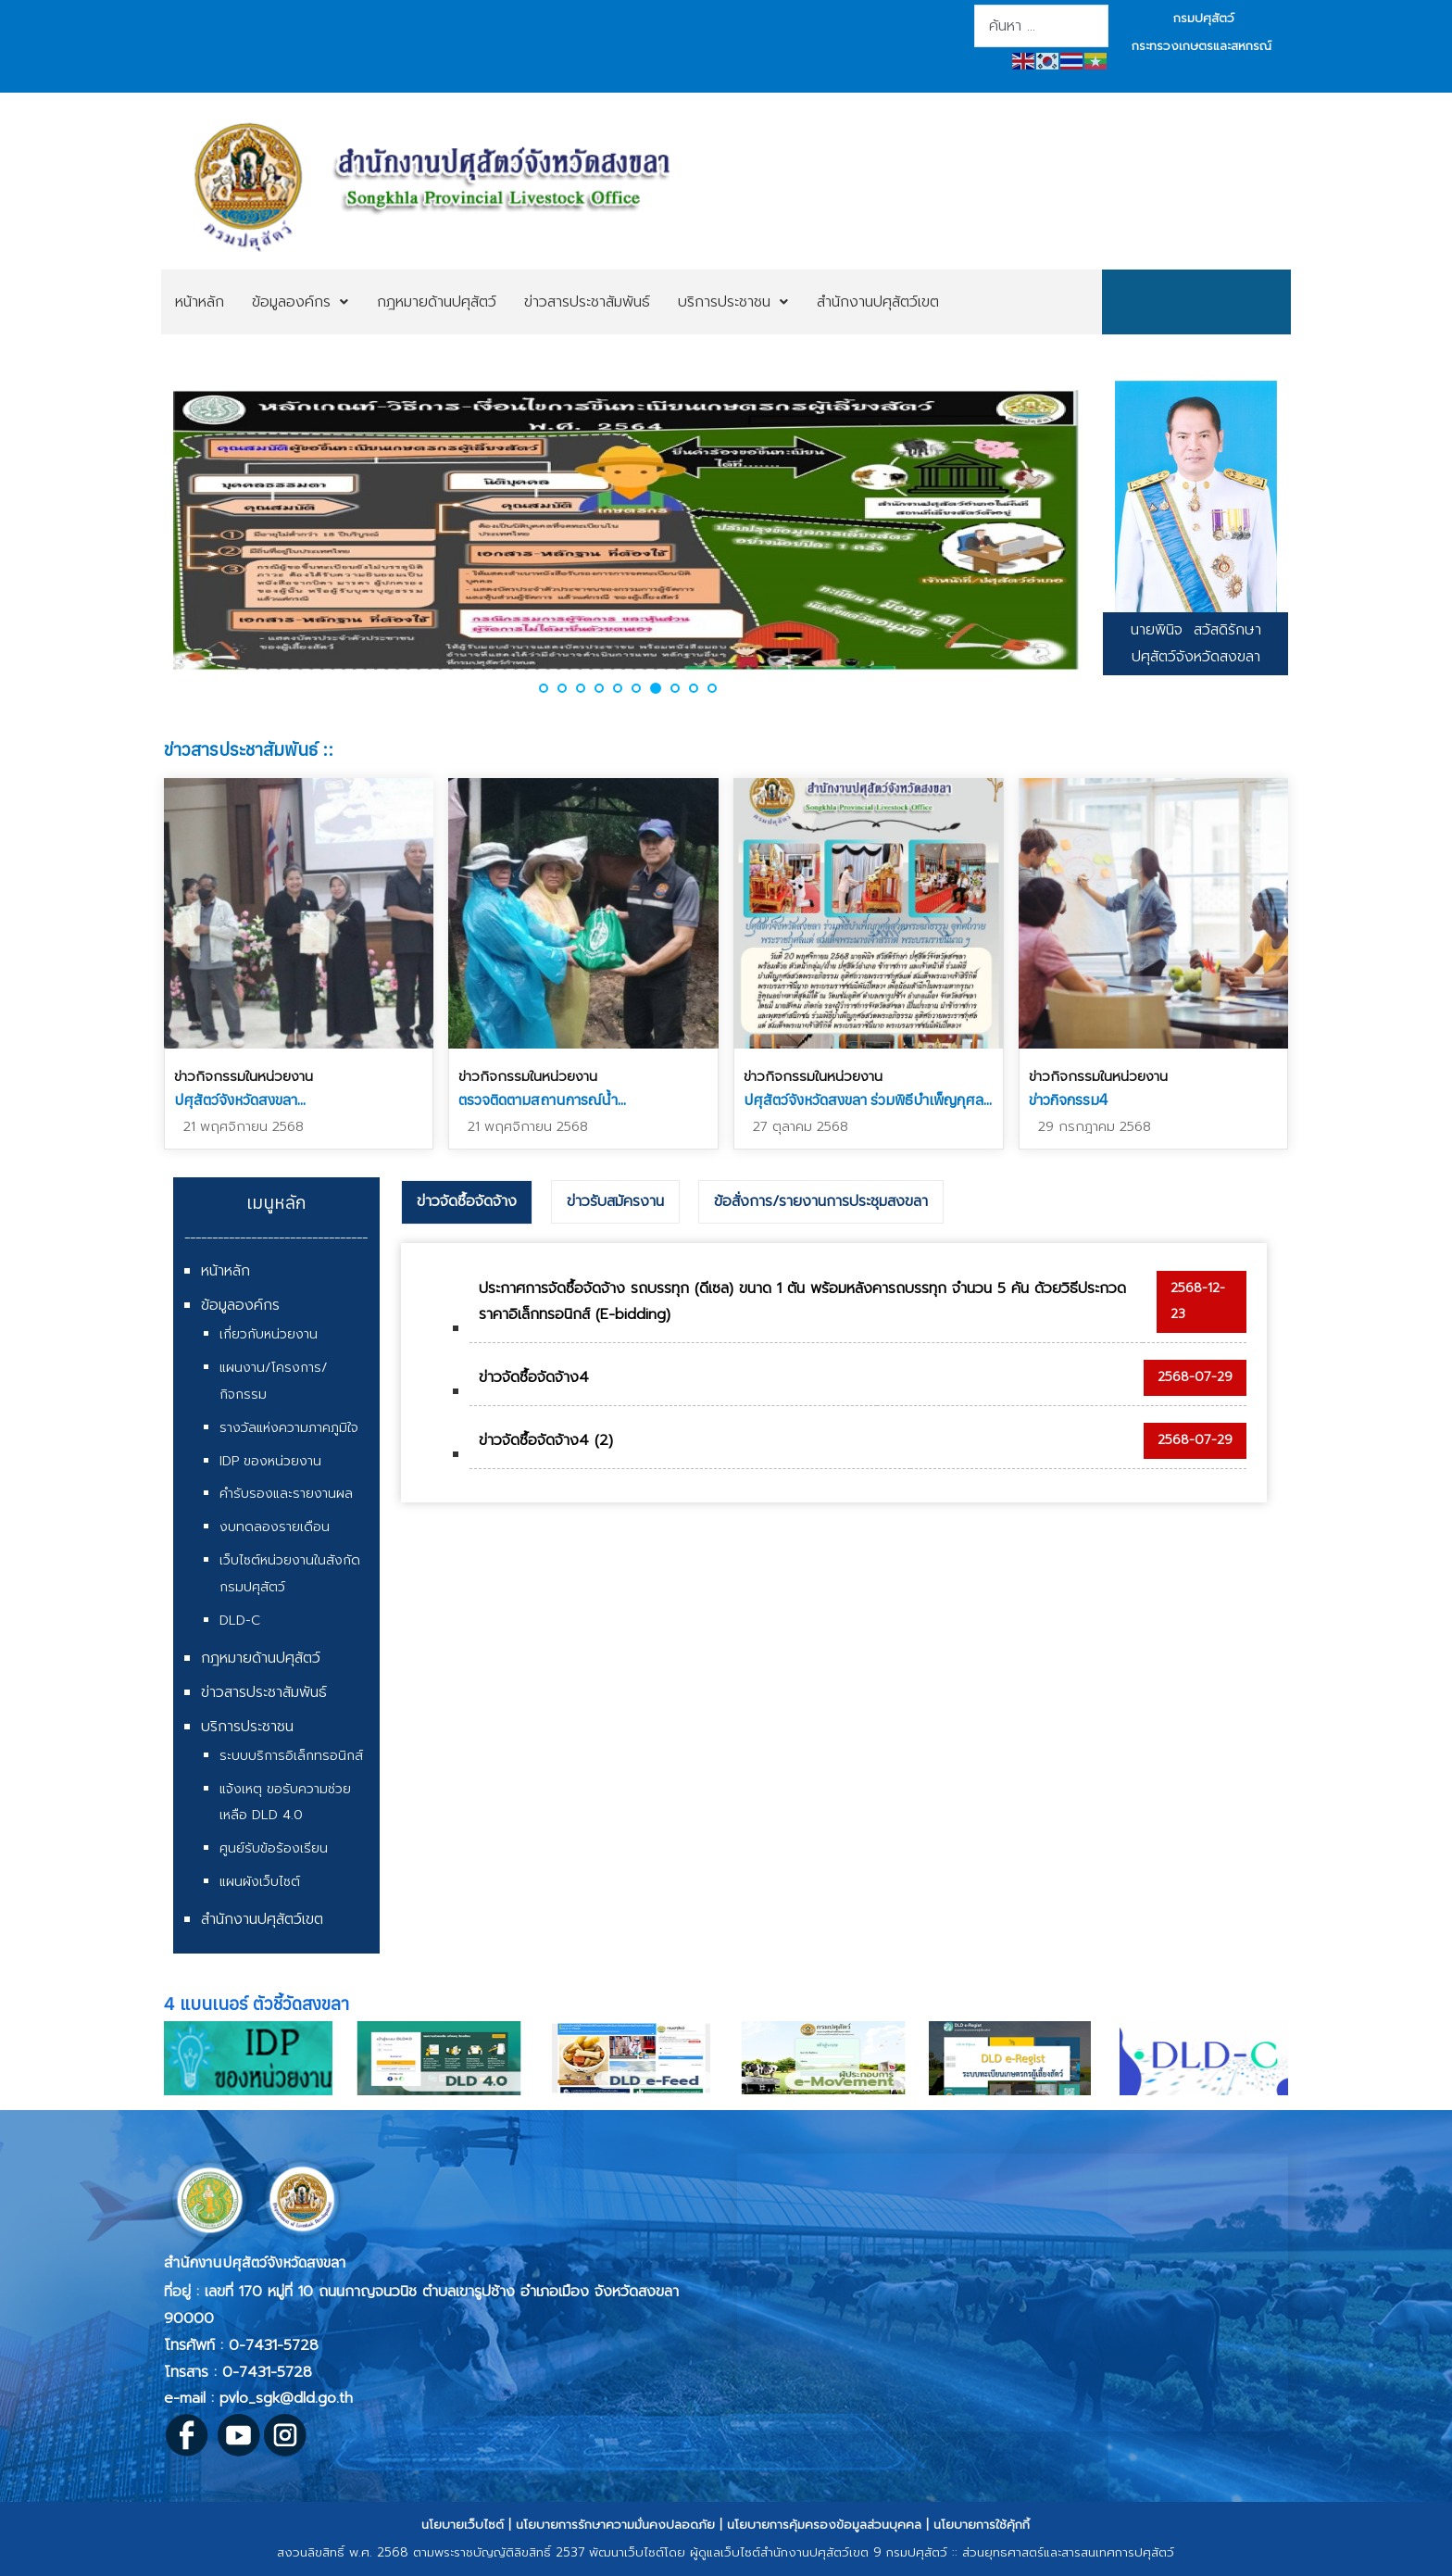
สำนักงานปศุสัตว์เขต (262, 1919)
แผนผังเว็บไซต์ (259, 1881)
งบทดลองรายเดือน (274, 1527)
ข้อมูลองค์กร (240, 1305)
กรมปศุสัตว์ (1203, 18)
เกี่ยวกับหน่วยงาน (268, 1334)
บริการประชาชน (247, 1726)
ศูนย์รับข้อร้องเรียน (273, 1848)
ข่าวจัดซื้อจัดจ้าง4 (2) (546, 1440)
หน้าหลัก (225, 1271)
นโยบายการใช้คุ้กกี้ (981, 2524)
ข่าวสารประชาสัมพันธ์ (264, 1692)
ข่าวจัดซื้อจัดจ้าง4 (534, 1377)
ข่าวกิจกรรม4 (1068, 1099)
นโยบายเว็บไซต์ (462, 2524)
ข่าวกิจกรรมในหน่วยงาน (243, 1076)
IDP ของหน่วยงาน (270, 1461)
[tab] (466, 1202)
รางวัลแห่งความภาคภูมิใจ (288, 1428)
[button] (543, 688)
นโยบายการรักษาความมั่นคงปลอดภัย (615, 2524)
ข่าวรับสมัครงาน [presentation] (615, 1201)
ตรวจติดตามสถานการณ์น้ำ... (542, 1099)
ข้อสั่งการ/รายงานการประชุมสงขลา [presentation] (821, 1201)
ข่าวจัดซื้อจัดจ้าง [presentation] (467, 1201)
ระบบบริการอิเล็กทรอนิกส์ (291, 1756)
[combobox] (1041, 26)
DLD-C (239, 1620)
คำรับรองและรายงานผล (286, 1493)
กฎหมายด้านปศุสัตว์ (260, 1658)
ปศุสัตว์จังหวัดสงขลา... (240, 1099)
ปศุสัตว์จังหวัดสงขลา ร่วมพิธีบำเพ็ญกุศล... (868, 1099)
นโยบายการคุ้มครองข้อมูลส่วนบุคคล (824, 2524)
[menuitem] (199, 302)
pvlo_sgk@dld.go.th (286, 2398)
